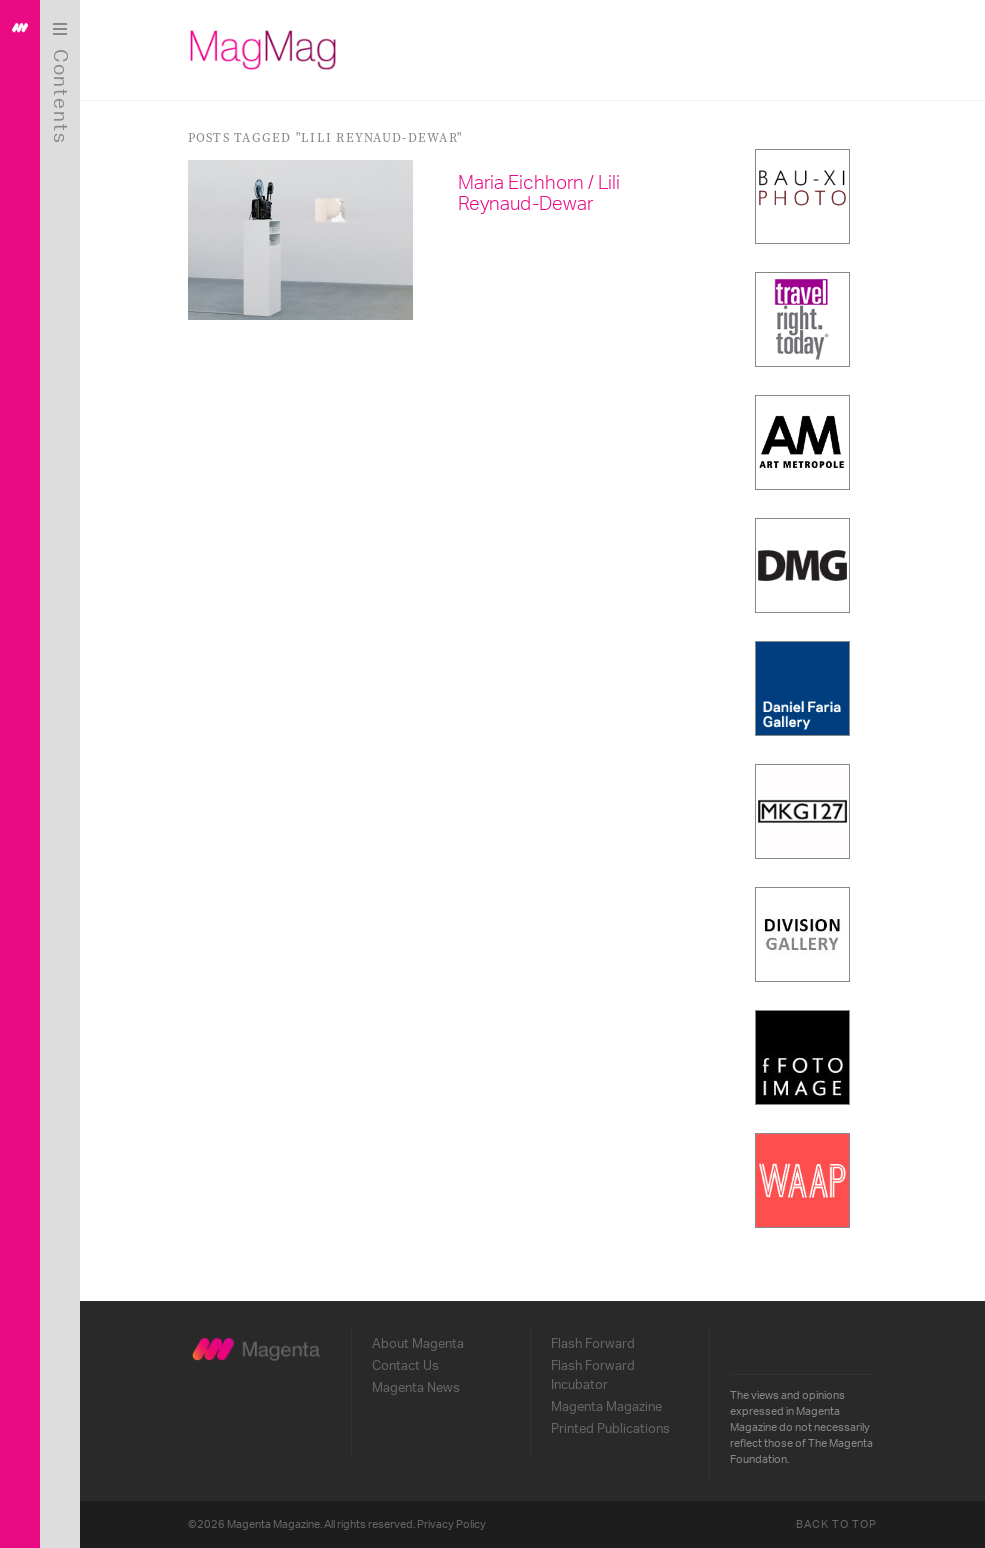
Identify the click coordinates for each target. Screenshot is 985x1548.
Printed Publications (610, 1429)
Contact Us (405, 1366)
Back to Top (837, 1524)
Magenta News (416, 1388)
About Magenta (418, 1344)
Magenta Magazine (606, 1407)
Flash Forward (593, 1344)
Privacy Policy (451, 1524)
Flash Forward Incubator (593, 1375)
